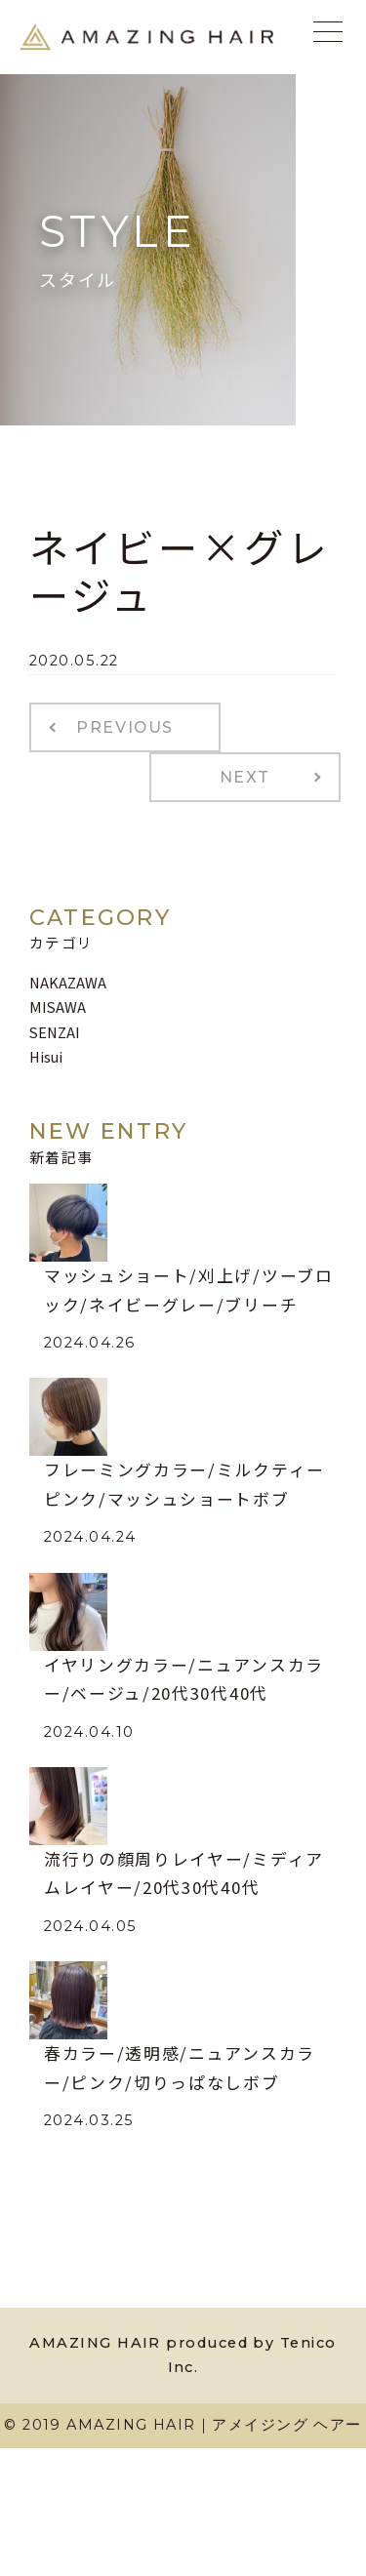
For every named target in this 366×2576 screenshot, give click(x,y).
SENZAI (54, 1032)
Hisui (45, 1056)
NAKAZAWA (67, 982)
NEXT (245, 777)
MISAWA (57, 1006)
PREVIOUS (125, 727)
